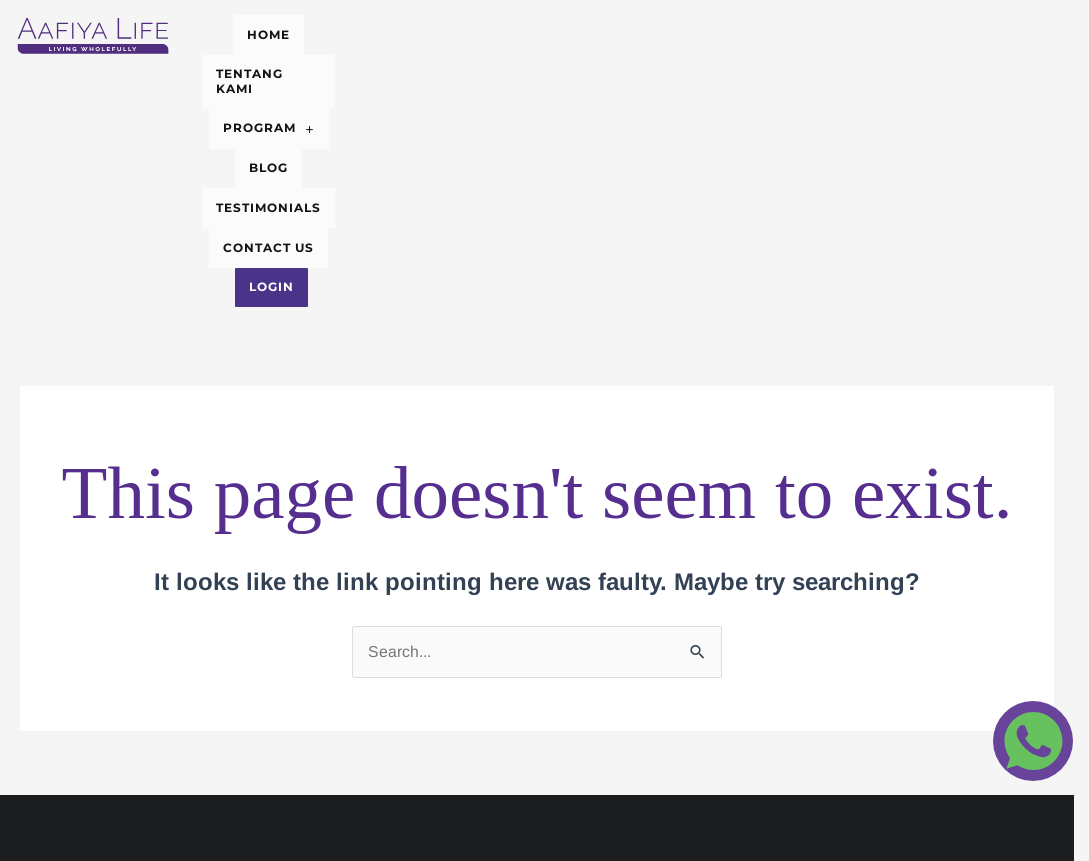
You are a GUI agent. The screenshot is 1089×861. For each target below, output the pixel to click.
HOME (273, 29)
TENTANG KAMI (382, 29)
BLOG (613, 29)
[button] (515, 30)
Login (575, 59)
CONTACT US (849, 29)
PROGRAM (515, 29)
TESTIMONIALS (718, 29)
